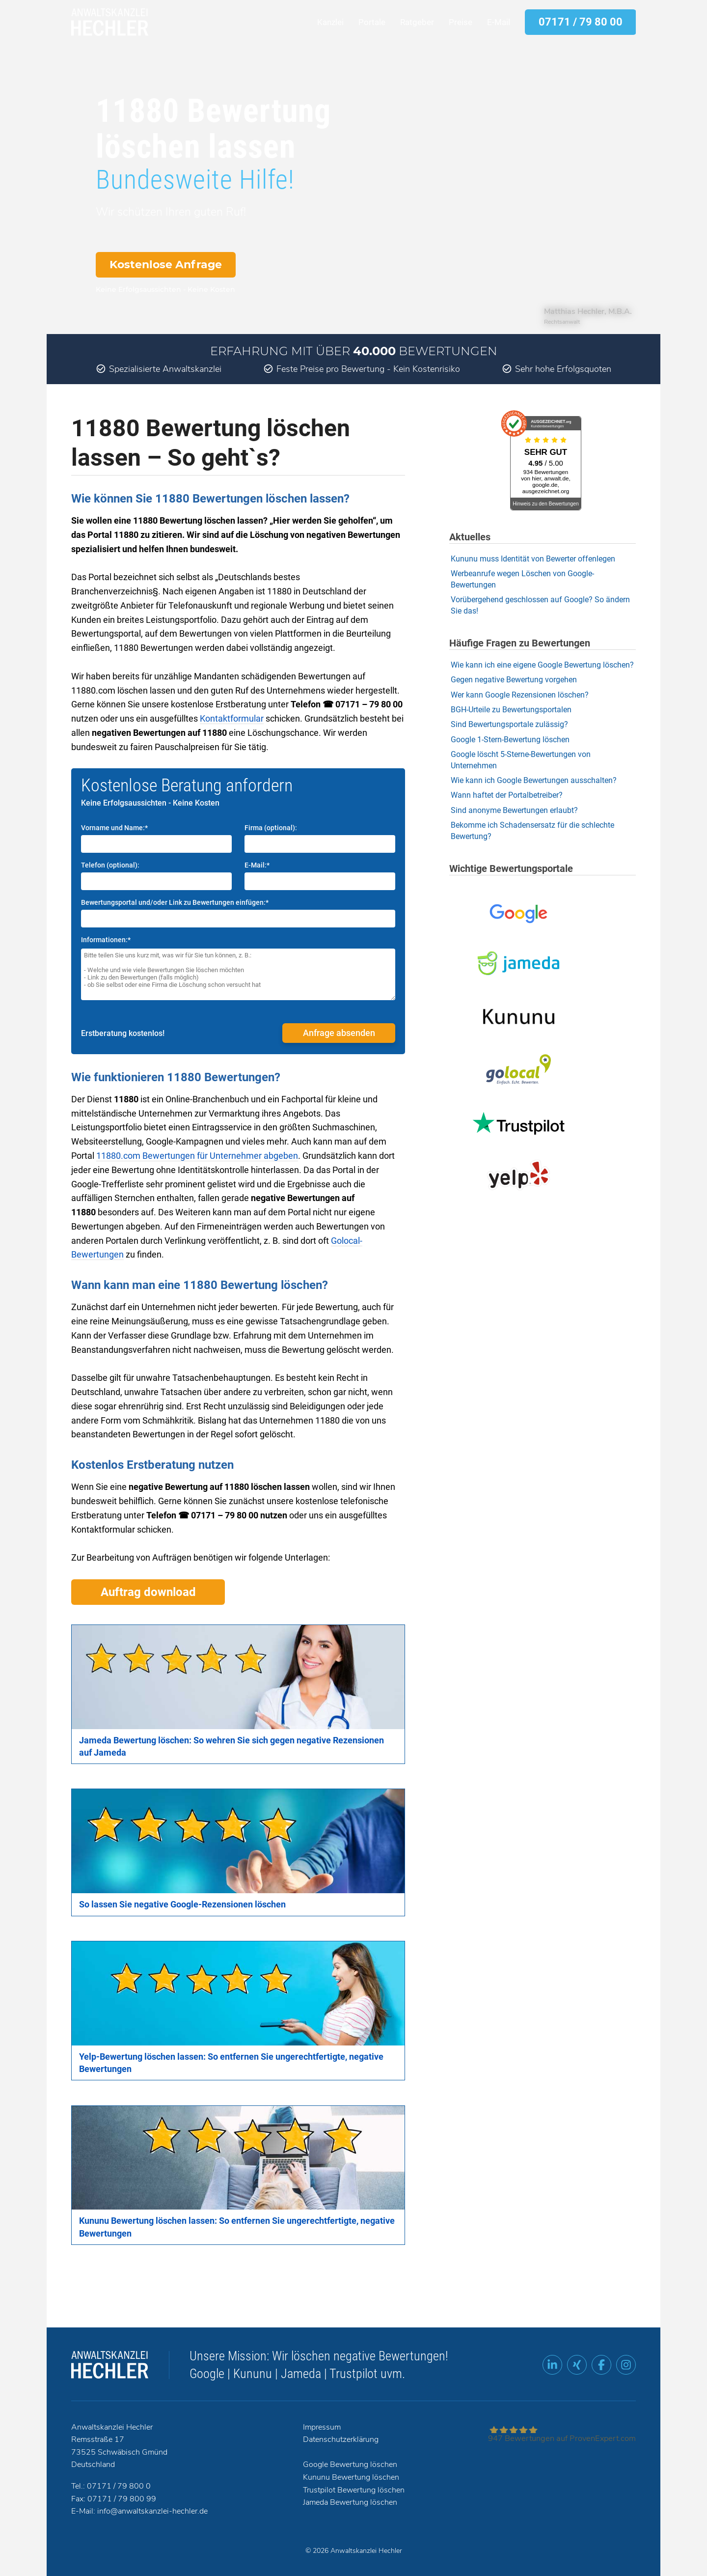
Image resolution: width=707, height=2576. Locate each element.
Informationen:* (106, 940)
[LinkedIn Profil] (552, 2365)
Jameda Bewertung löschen (350, 2502)
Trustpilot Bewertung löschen (354, 2490)
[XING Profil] (577, 2365)
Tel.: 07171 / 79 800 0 (111, 2486)
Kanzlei (330, 22)
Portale (371, 22)
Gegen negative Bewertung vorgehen (514, 679)
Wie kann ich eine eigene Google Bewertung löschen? (542, 665)
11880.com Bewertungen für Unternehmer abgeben (197, 1155)
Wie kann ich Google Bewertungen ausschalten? (534, 780)
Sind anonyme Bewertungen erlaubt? (514, 810)
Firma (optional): (271, 828)
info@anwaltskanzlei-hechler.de (152, 2511)
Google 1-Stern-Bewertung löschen (510, 739)
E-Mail (498, 22)
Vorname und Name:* (114, 828)
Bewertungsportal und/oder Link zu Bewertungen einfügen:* (175, 902)
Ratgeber (417, 22)
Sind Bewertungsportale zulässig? (509, 724)
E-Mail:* (257, 865)
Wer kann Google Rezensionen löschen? (520, 695)
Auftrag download (148, 1592)
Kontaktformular (232, 718)
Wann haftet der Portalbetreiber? (507, 795)
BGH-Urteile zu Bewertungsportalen (511, 709)
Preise (460, 22)
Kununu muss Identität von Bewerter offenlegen (533, 558)
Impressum (322, 2427)
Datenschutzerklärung (341, 2439)
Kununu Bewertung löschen (351, 2477)
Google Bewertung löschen (350, 2464)
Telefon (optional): (110, 865)
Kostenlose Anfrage (165, 264)
